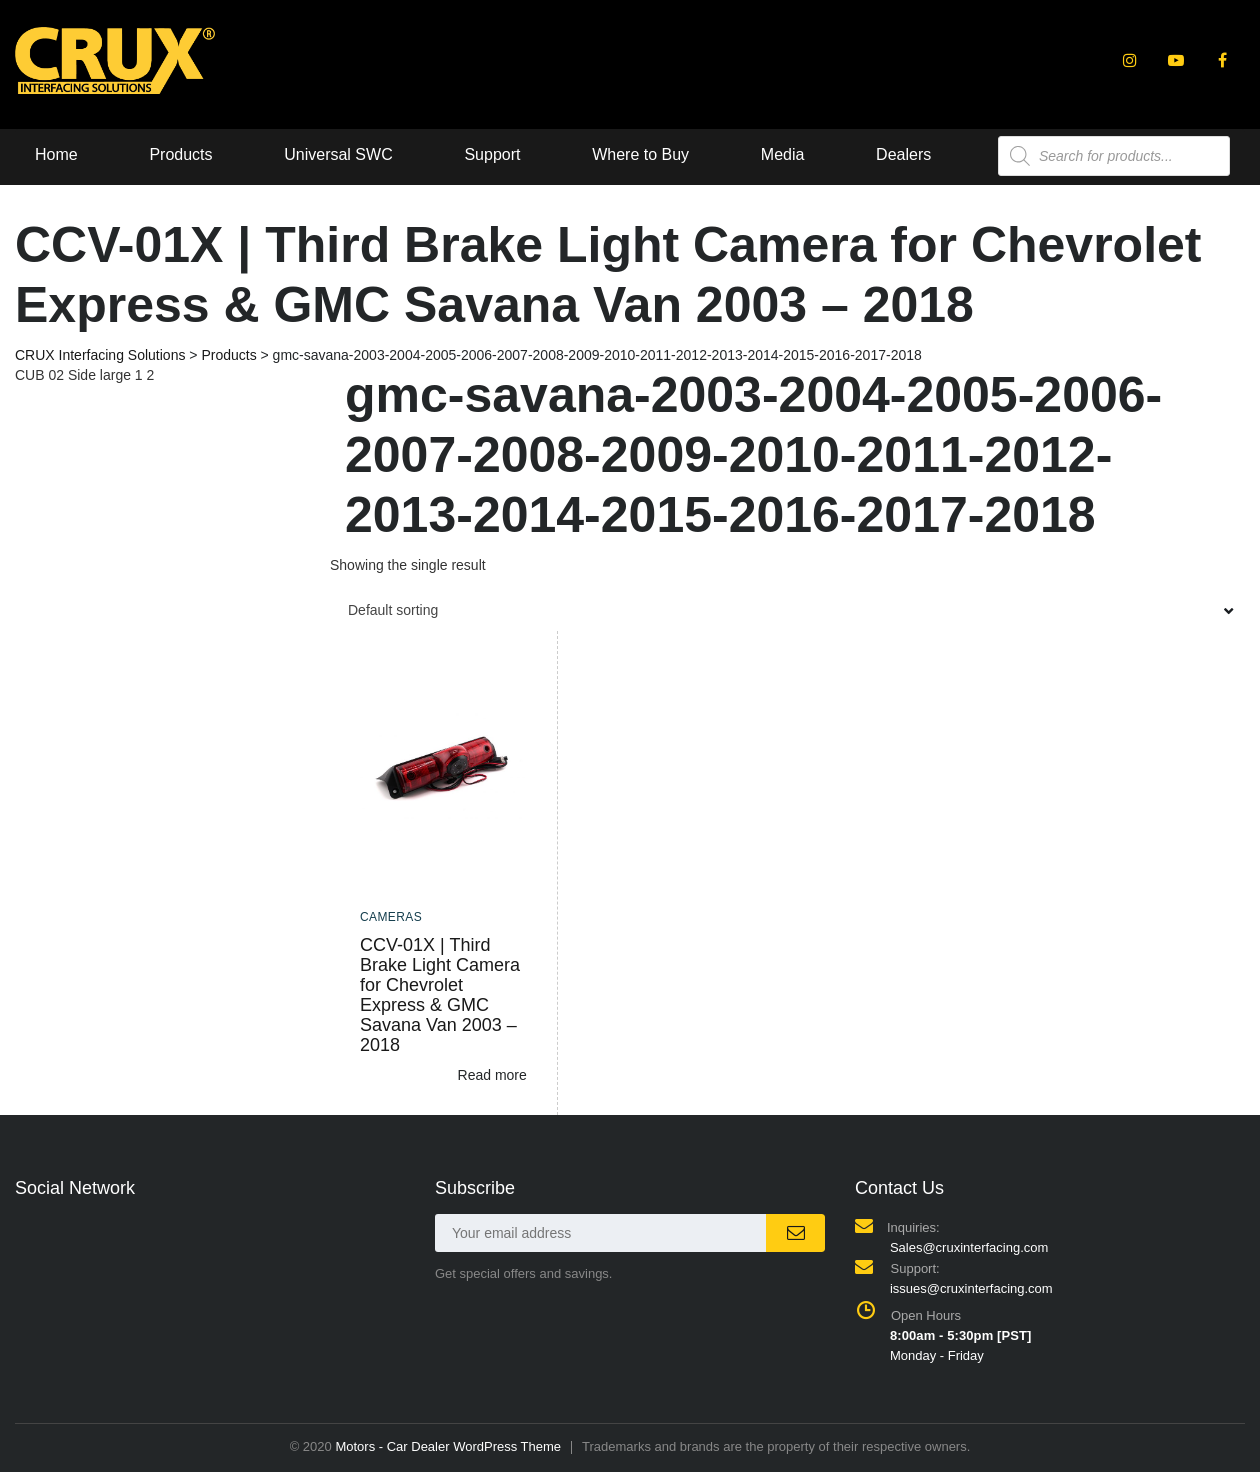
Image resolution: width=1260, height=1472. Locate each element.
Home (56, 154)
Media (783, 154)
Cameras (391, 917)
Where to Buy (640, 154)
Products (180, 154)
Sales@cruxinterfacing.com (969, 1247)
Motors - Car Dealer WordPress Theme (448, 1446)
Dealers (903, 154)
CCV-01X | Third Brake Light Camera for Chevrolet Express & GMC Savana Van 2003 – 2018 (440, 995)
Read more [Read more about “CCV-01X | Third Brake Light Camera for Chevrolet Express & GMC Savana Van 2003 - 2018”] (492, 1075)
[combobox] (787, 610)
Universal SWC (338, 154)
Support (492, 154)
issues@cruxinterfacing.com (971, 1288)
